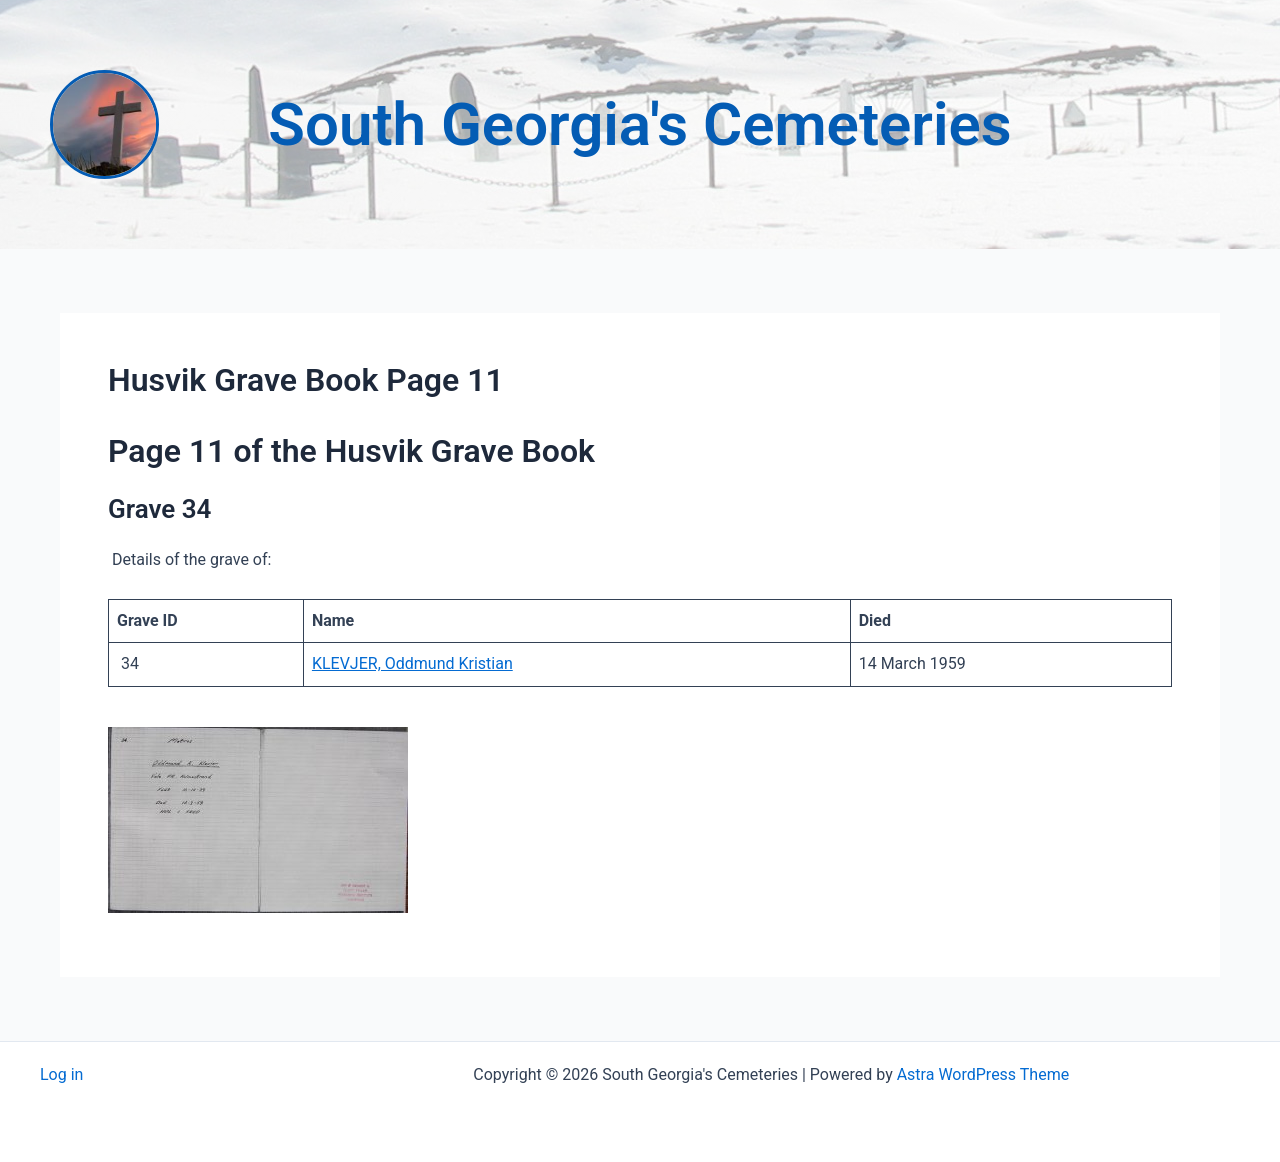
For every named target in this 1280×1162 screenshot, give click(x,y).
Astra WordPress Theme (983, 1074)
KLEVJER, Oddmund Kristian (412, 663)
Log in (61, 1074)
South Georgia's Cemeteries (639, 124)
